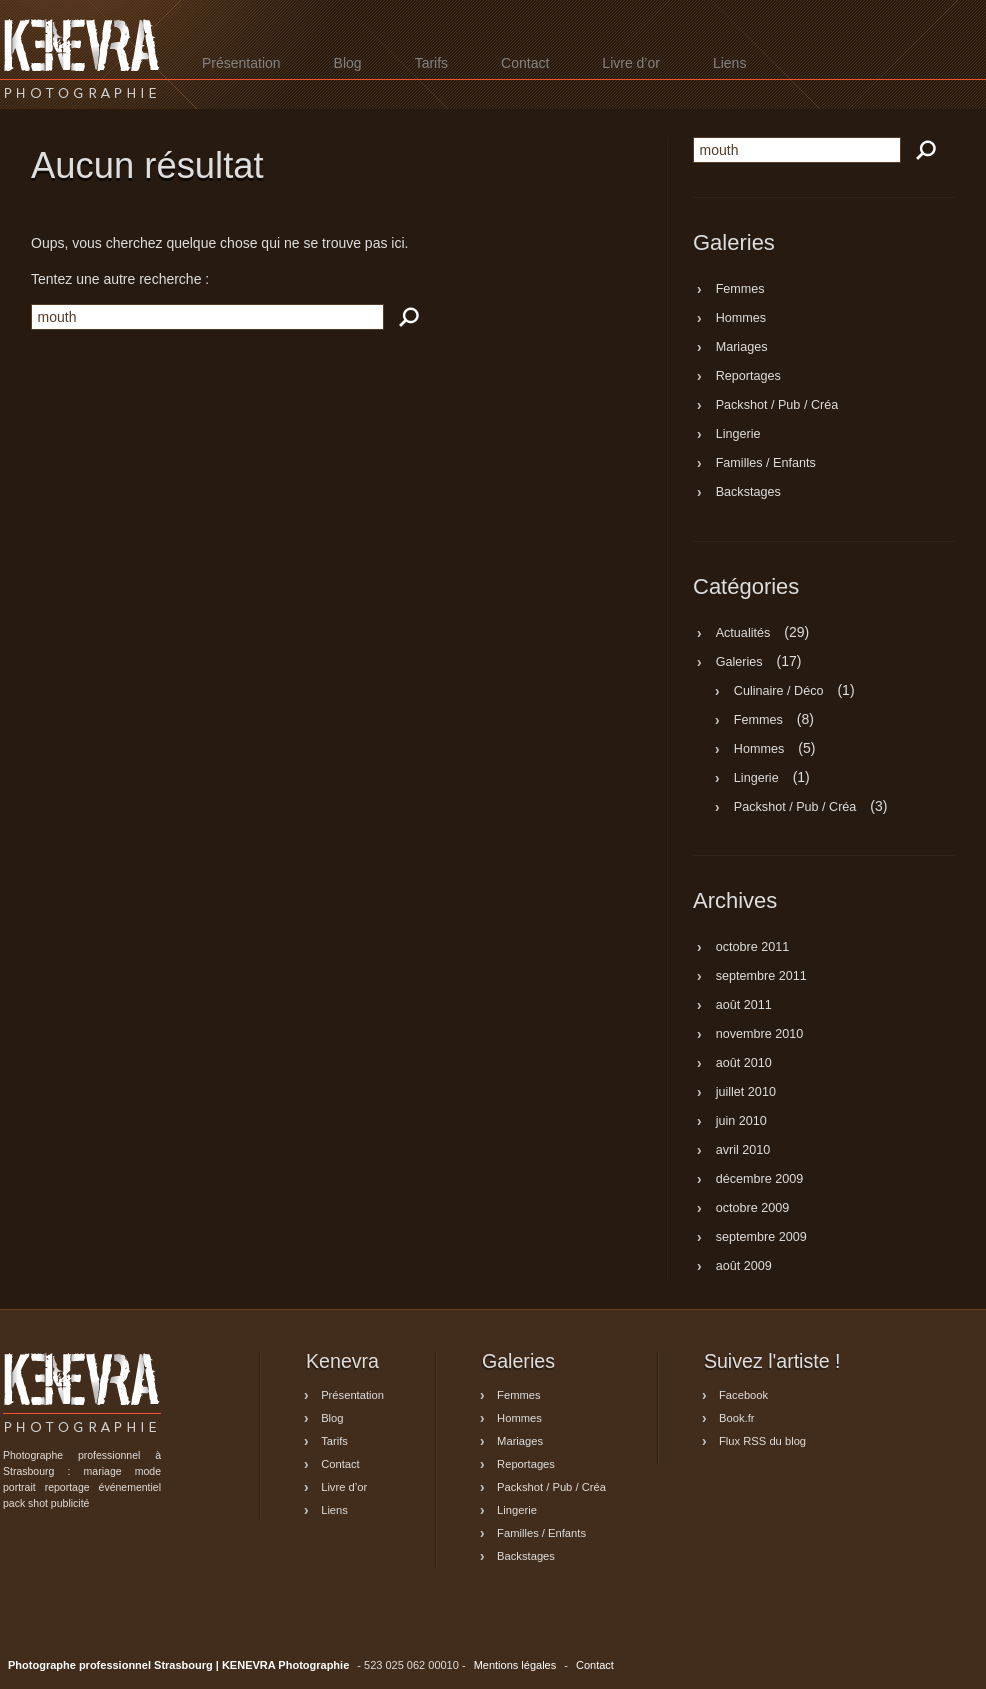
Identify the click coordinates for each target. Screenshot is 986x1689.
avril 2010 (743, 1151)
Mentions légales (515, 1665)
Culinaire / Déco (779, 691)
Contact (525, 63)
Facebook (743, 1395)
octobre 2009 (753, 1209)
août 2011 (744, 1006)
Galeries (739, 662)
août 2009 (744, 1267)
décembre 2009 (760, 1180)
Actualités (743, 633)
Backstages (748, 493)
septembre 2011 (761, 977)
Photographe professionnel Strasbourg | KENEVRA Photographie (82, 58)
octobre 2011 (753, 948)
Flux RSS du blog (762, 1441)
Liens (729, 63)
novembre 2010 (760, 1035)
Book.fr (736, 1418)
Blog (348, 63)
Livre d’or (631, 63)
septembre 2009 (761, 1238)
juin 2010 (741, 1122)
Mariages (742, 348)
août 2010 (744, 1064)
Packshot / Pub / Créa (777, 406)
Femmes (740, 290)
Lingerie (738, 435)
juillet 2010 (746, 1093)
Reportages (748, 377)
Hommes (741, 319)
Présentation (241, 63)
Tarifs (431, 63)
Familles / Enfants (766, 464)
